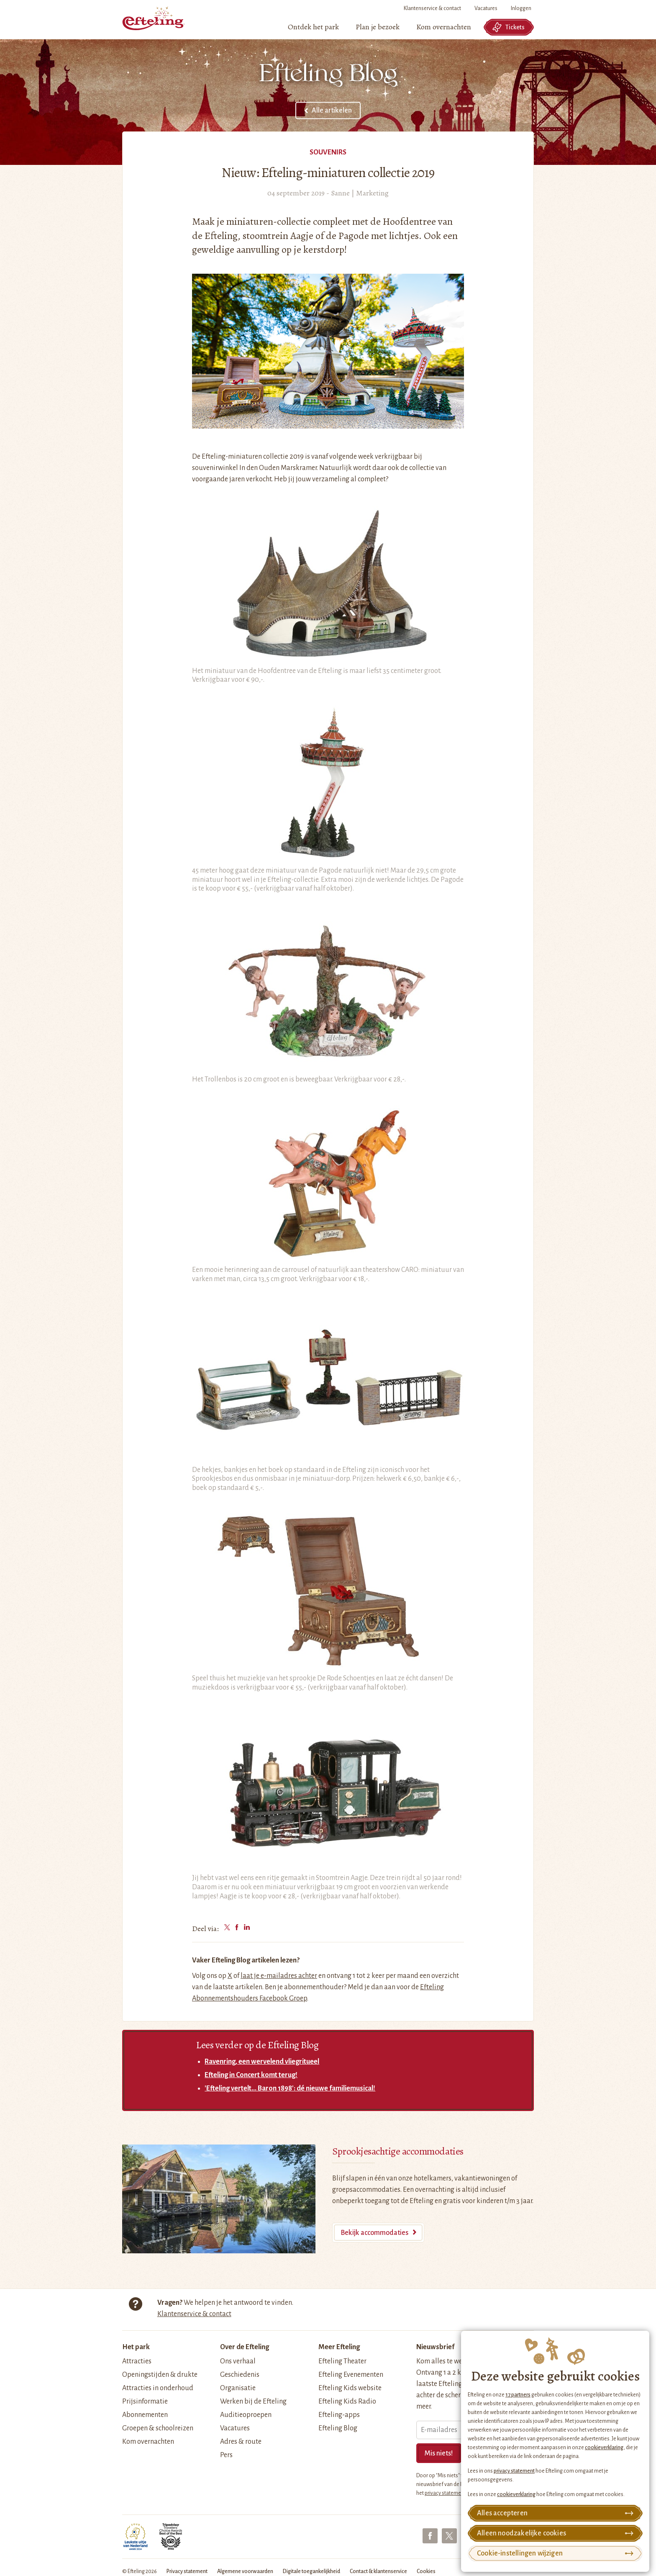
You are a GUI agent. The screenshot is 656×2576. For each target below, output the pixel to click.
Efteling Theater (342, 2361)
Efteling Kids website (350, 2388)
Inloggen (521, 8)
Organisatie (238, 2388)
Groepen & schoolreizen (157, 2428)
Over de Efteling (244, 2347)
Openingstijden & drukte (159, 2374)
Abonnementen (145, 2415)
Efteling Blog (337, 2428)
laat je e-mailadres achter (279, 1976)
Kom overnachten (148, 2441)
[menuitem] (313, 27)
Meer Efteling (339, 2347)
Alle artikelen (332, 110)
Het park (136, 2347)
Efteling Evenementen (350, 2374)
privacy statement (514, 2471)
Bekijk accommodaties (374, 2233)
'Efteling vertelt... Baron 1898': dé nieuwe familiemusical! (290, 2088)
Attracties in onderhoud (157, 2388)
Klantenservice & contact (432, 8)
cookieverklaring (604, 2447)
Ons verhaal (238, 2361)
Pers (226, 2455)
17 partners (517, 2395)
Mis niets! (439, 2453)
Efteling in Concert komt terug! (251, 2075)
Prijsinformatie (145, 2401)
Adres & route (240, 2441)
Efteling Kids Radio (347, 2401)
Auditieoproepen (246, 2415)
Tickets (508, 27)
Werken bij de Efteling (253, 2401)
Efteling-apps (339, 2415)
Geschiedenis (239, 2374)
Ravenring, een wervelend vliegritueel (262, 2061)
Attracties (136, 2361)
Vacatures (485, 8)
